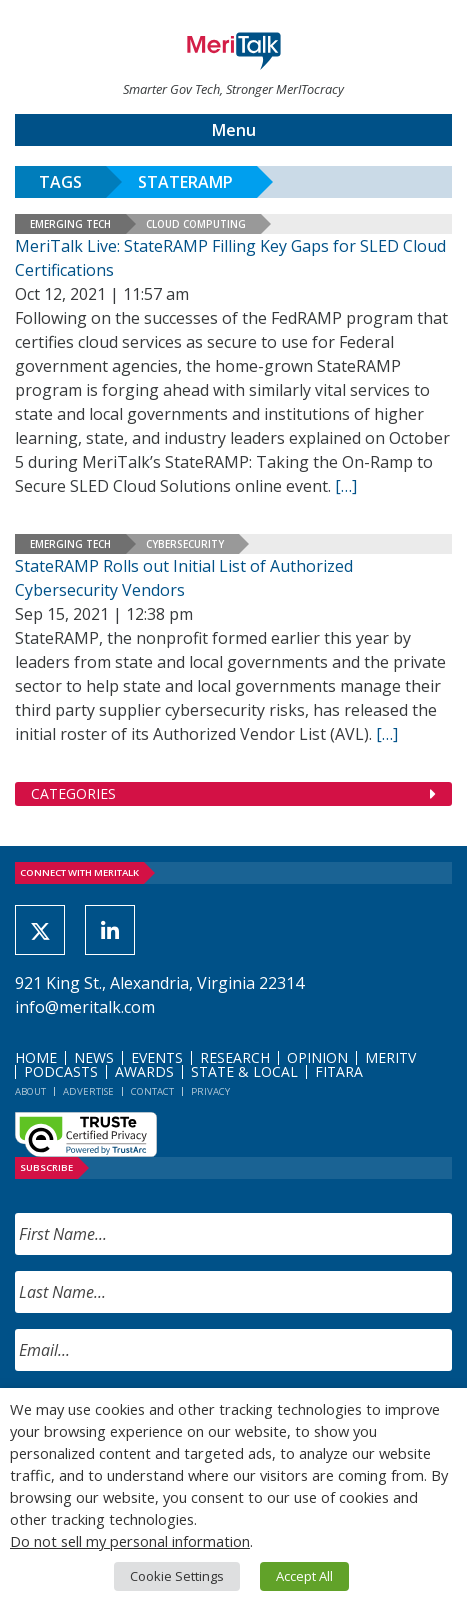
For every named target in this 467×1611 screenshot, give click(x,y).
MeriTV (390, 1057)
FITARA (339, 1071)
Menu (234, 130)
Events (157, 1057)
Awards (144, 1071)
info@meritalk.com (85, 1007)
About (30, 1091)
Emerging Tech (70, 224)
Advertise (88, 1091)
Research (235, 1057)
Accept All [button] (304, 1576)
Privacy (210, 1091)
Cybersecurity (185, 544)
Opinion (317, 1057)
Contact (152, 1091)
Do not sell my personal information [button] (130, 1541)
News (94, 1057)
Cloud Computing (196, 224)
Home (36, 1057)
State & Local (244, 1071)
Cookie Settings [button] (177, 1576)
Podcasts (61, 1071)
